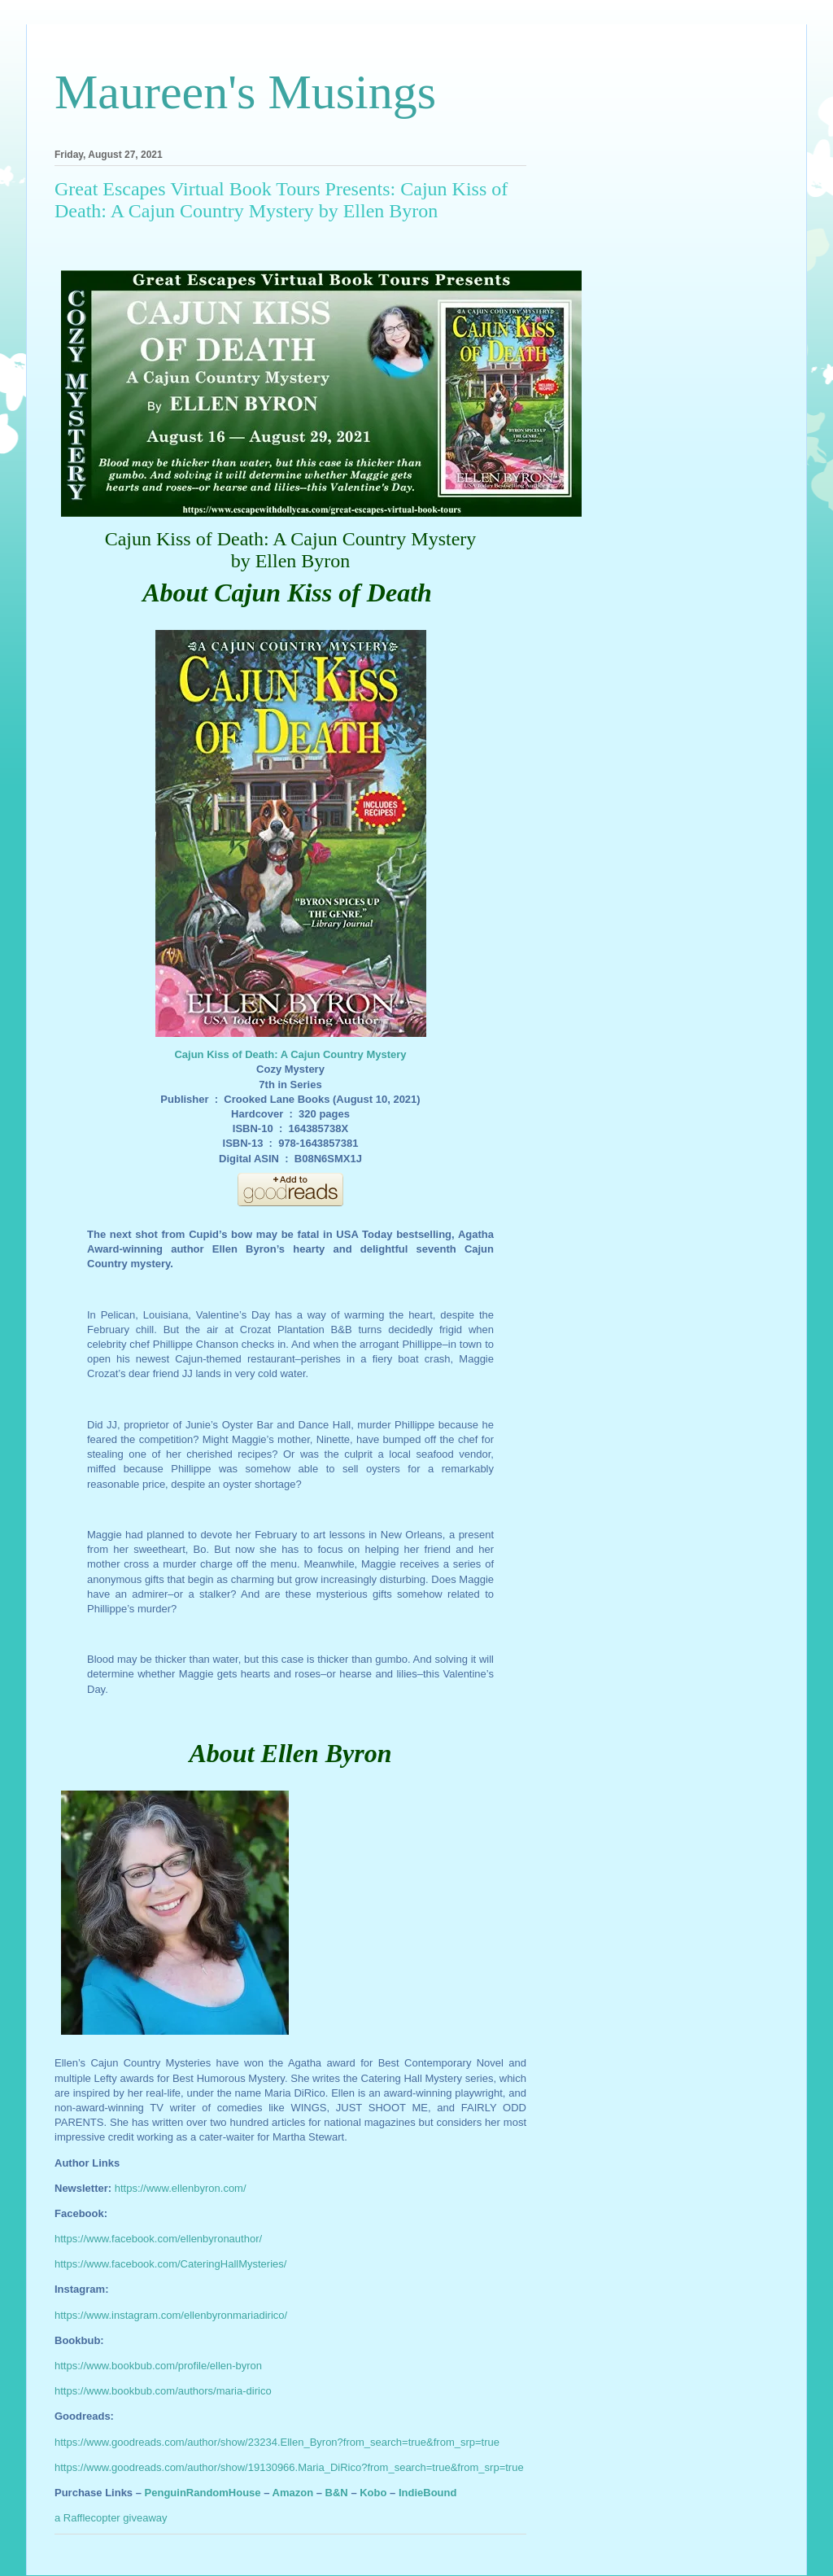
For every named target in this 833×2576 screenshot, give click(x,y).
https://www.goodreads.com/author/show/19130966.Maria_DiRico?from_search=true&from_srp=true (289, 2467)
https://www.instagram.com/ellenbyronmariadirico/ (171, 2315)
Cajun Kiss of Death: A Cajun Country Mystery (290, 1054)
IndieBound (428, 2492)
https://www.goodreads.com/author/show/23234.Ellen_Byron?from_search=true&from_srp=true (277, 2442)
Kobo (373, 2492)
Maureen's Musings (245, 92)
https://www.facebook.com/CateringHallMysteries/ (170, 2264)
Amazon (293, 2492)
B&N (336, 2492)
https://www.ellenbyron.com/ (180, 2188)
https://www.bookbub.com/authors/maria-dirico (163, 2391)
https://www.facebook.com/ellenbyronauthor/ (158, 2239)
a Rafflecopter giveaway (111, 2518)
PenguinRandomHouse (203, 2492)
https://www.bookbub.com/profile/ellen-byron (158, 2366)
